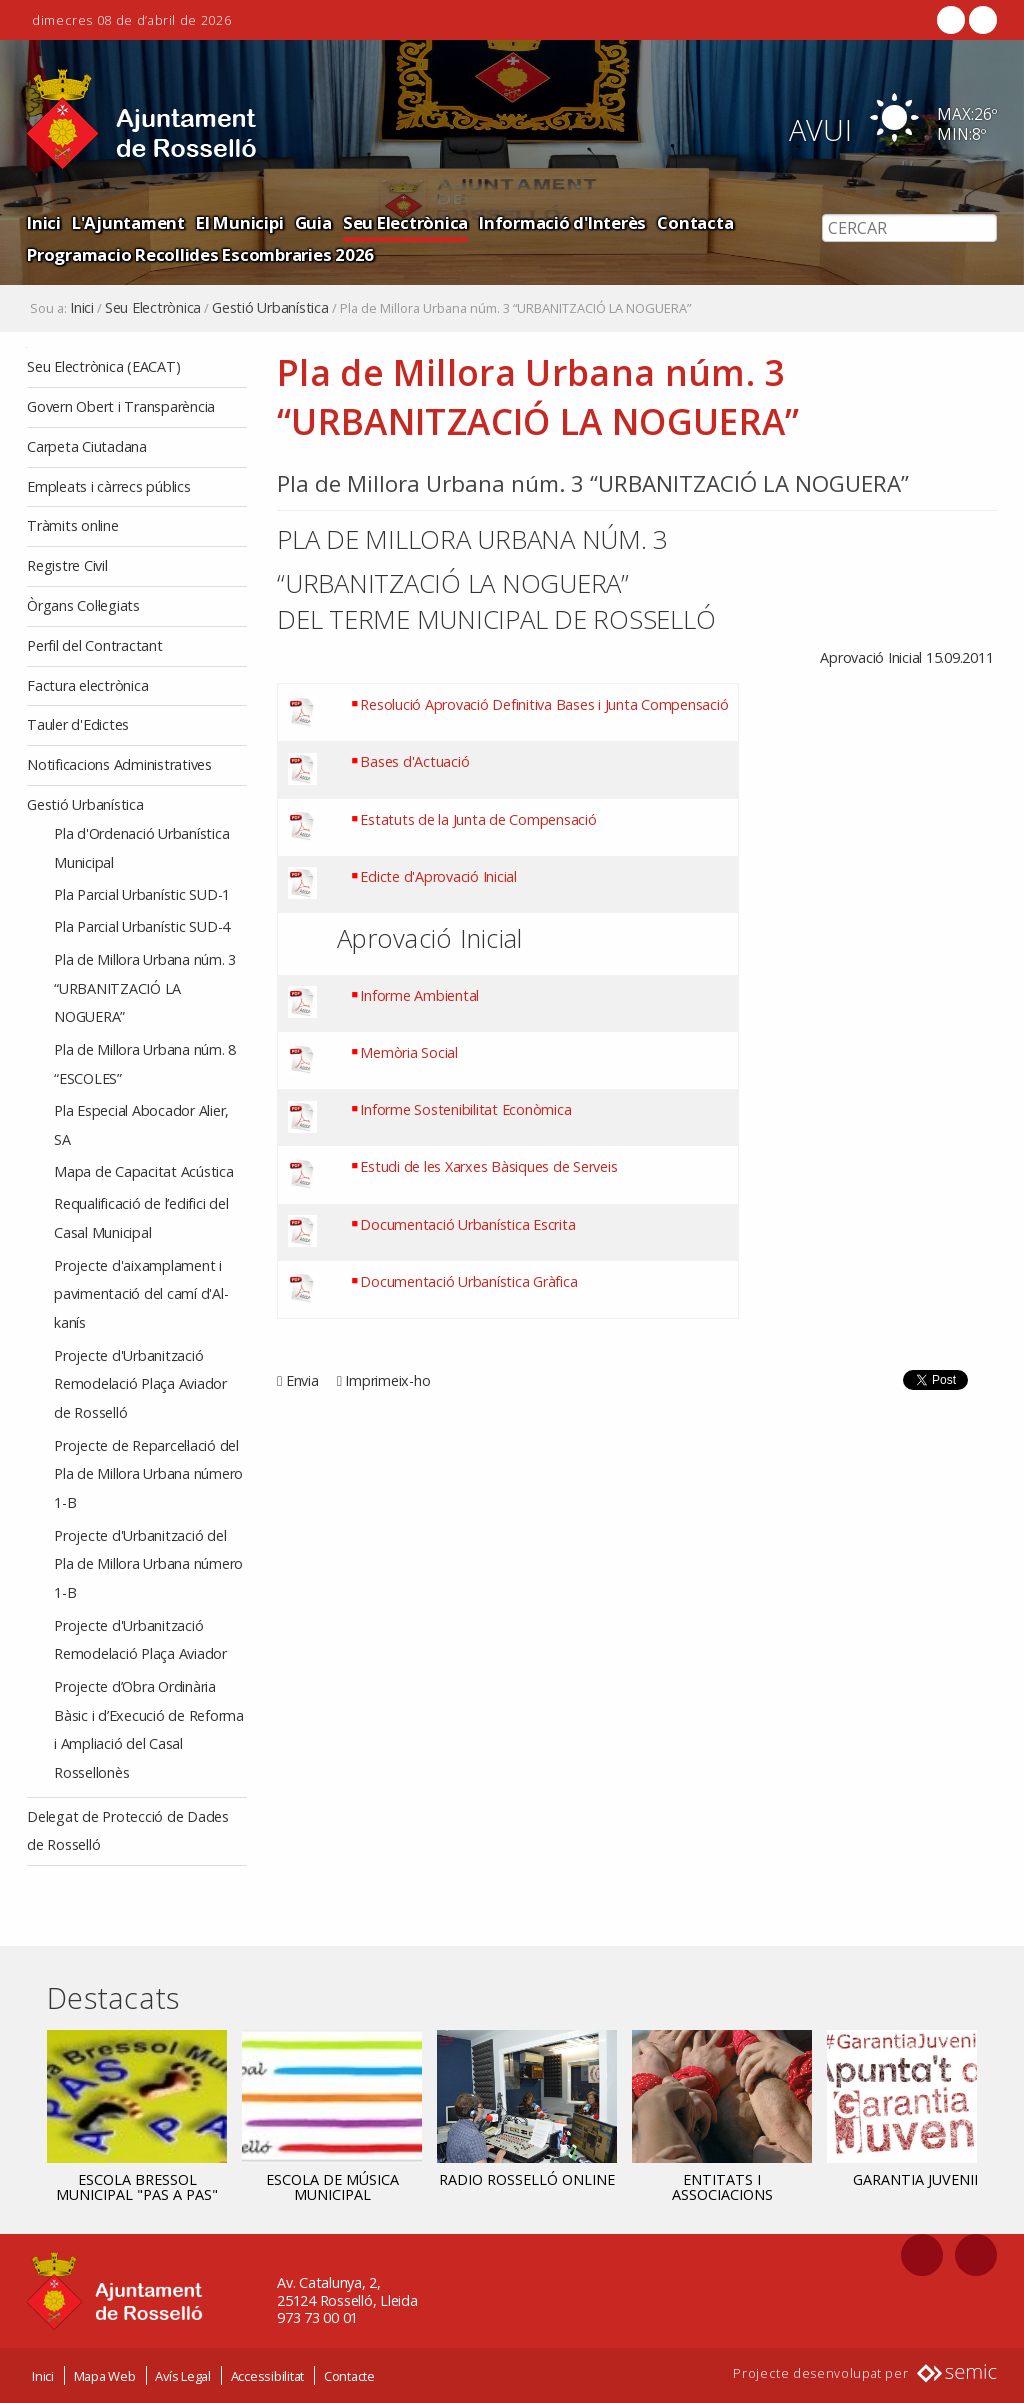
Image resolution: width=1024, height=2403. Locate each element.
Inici (44, 222)
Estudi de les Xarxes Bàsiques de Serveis (488, 1166)
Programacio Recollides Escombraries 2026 (200, 254)
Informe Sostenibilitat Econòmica (465, 1109)
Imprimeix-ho (387, 1380)
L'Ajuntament (128, 222)
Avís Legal (183, 2375)
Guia (313, 222)
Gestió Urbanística (270, 308)
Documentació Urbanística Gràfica (468, 1280)
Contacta (695, 222)
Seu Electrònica (405, 222)
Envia (302, 1380)
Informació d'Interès (562, 222)
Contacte (349, 2375)
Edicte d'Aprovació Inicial (438, 875)
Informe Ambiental (419, 994)
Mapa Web (105, 2375)
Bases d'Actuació (414, 761)
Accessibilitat (268, 2375)
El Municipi (239, 222)
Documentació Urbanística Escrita (467, 1223)
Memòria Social (409, 1052)
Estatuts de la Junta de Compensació (478, 818)
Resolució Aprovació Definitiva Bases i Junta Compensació (544, 704)
